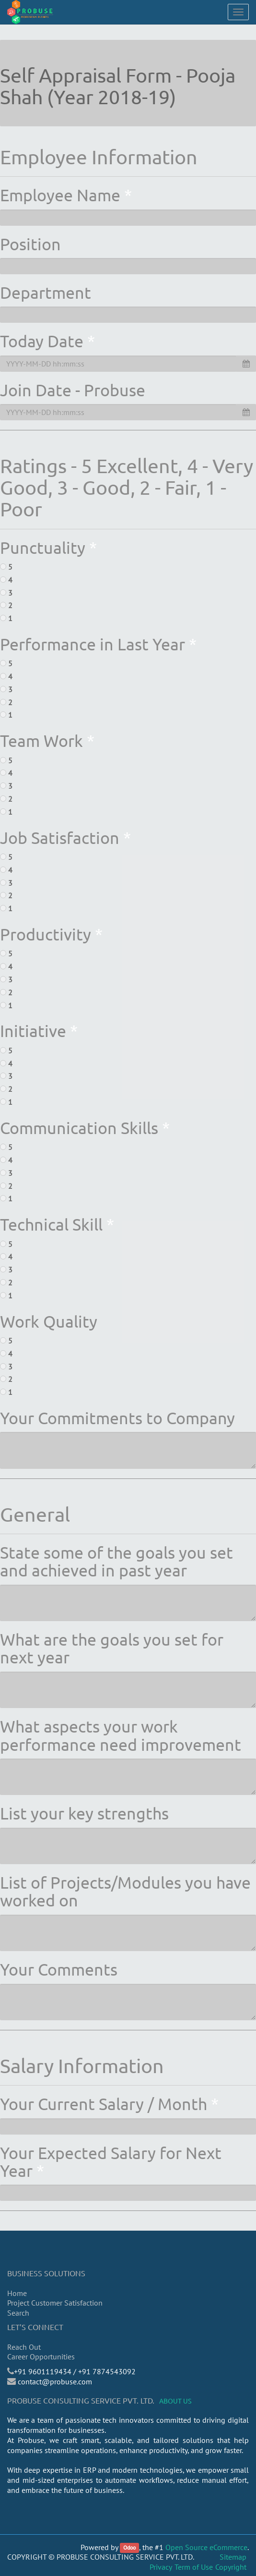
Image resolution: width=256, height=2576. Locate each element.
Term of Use (194, 2567)
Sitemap (233, 2557)
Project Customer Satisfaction (55, 2302)
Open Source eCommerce (206, 2547)
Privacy (161, 2567)
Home (17, 2293)
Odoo (129, 2548)
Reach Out (24, 2347)
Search (18, 2313)
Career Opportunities (41, 2356)
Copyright (230, 2567)
